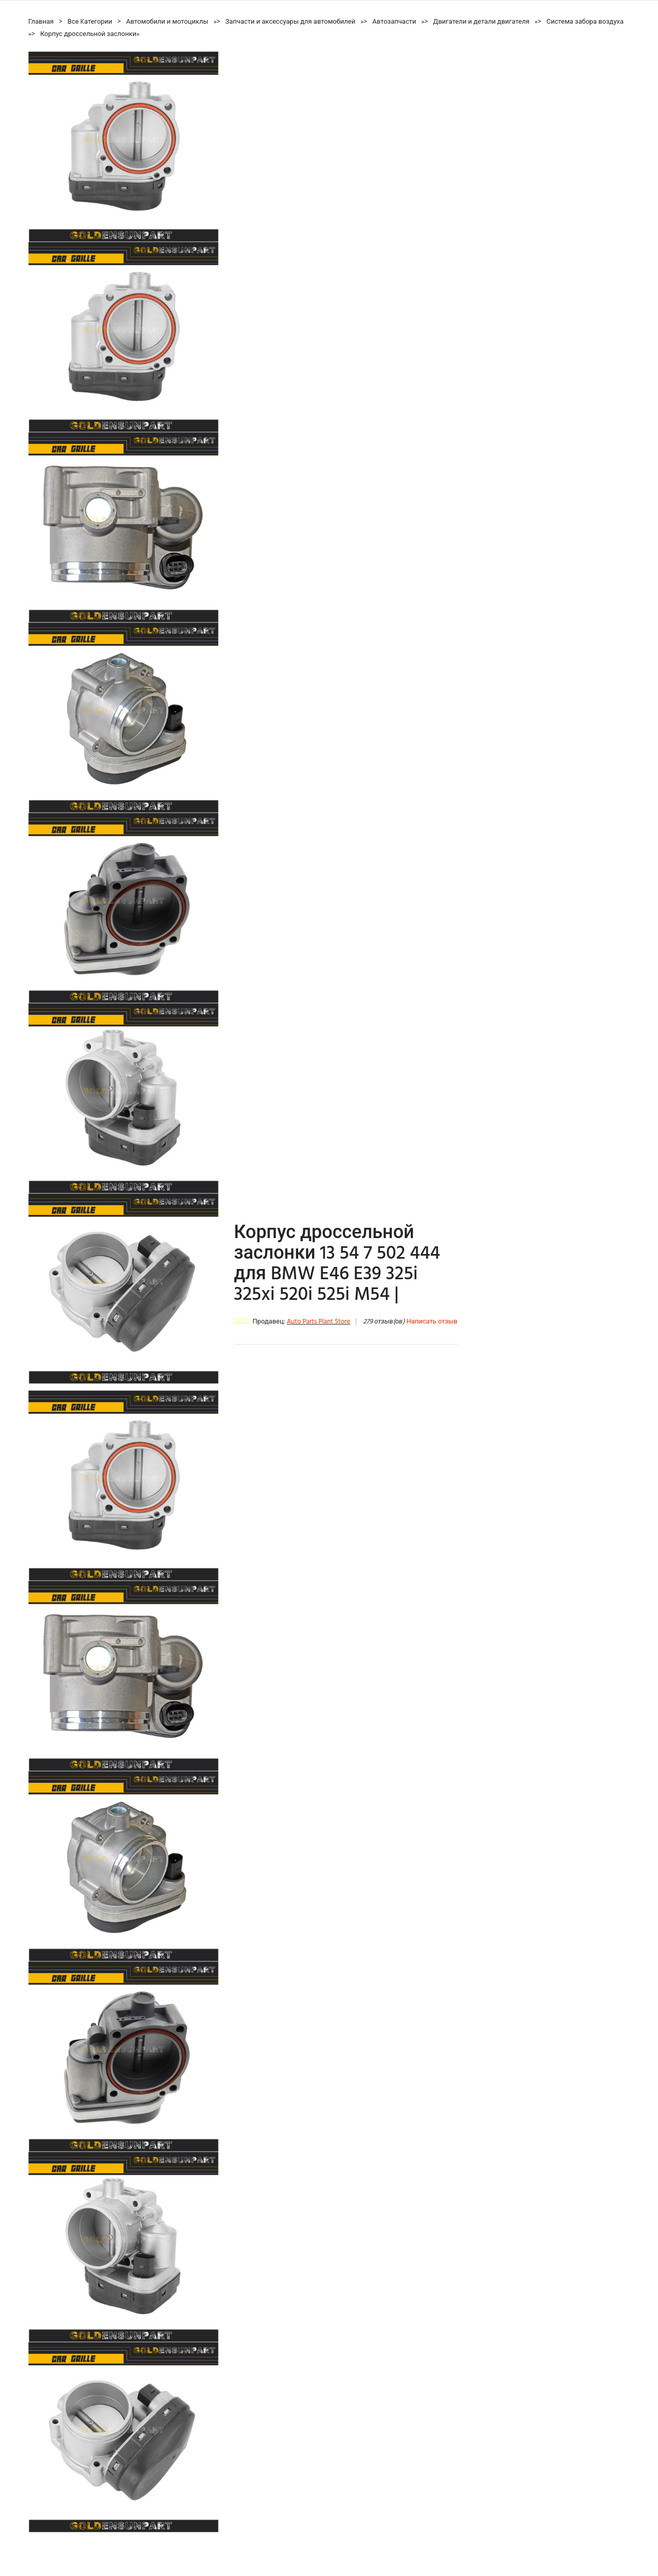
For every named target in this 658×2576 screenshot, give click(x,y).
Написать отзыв (431, 1321)
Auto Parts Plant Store (318, 1321)
